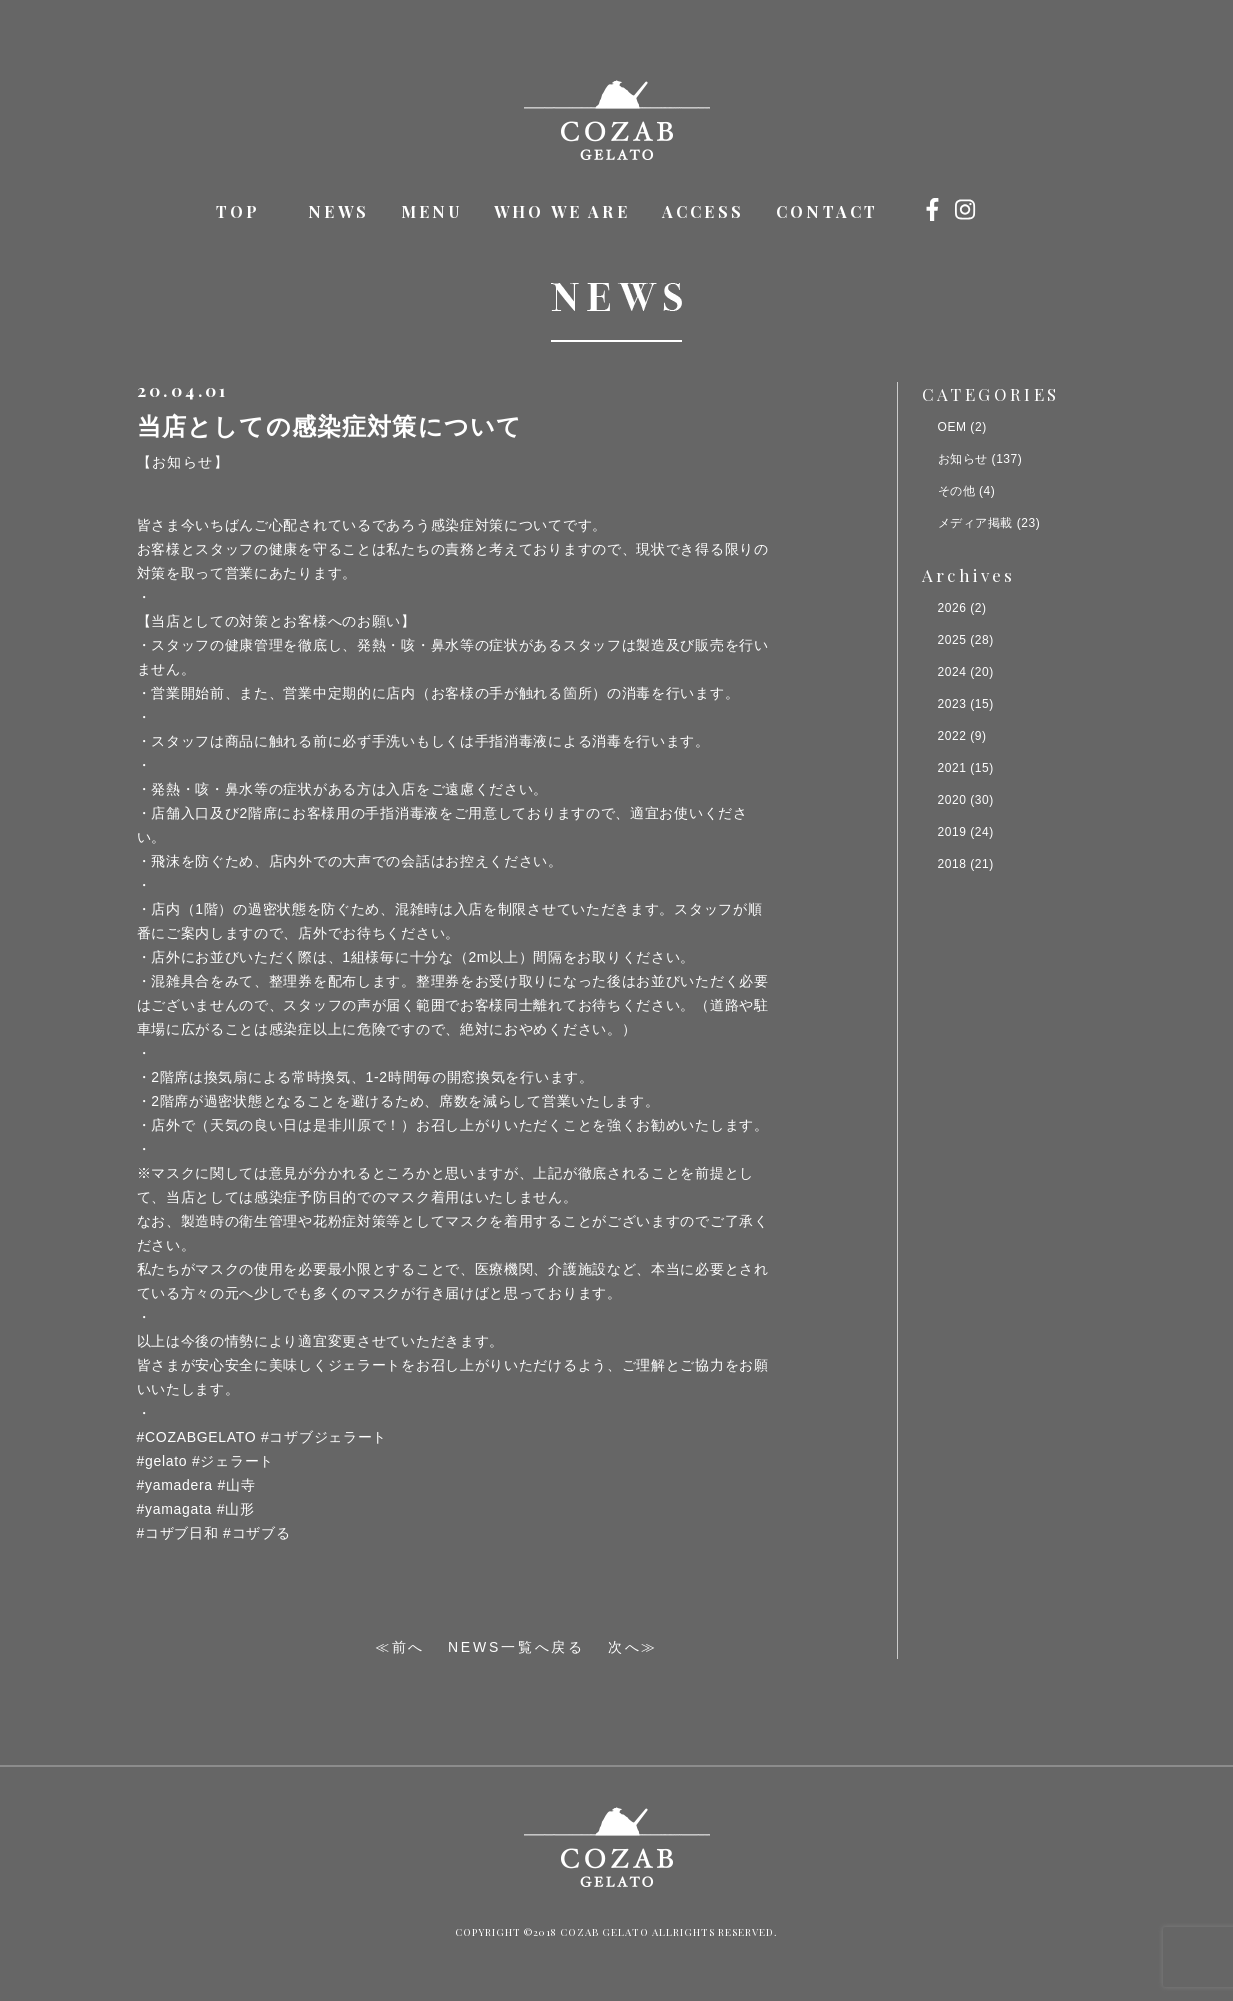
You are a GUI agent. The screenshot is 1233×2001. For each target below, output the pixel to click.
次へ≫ (633, 1647)
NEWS (338, 211)
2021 (952, 768)
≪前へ (400, 1647)
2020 (952, 800)
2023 (952, 704)
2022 (952, 736)
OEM (952, 427)
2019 (952, 832)
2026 (952, 608)
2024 (952, 672)
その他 (957, 491)
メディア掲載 (975, 523)
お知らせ (963, 459)
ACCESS (703, 211)
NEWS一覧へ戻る (516, 1647)
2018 (952, 864)
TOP (238, 211)
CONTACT (827, 211)
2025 (952, 640)
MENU (431, 211)
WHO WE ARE (562, 211)
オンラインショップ (1004, 208)
